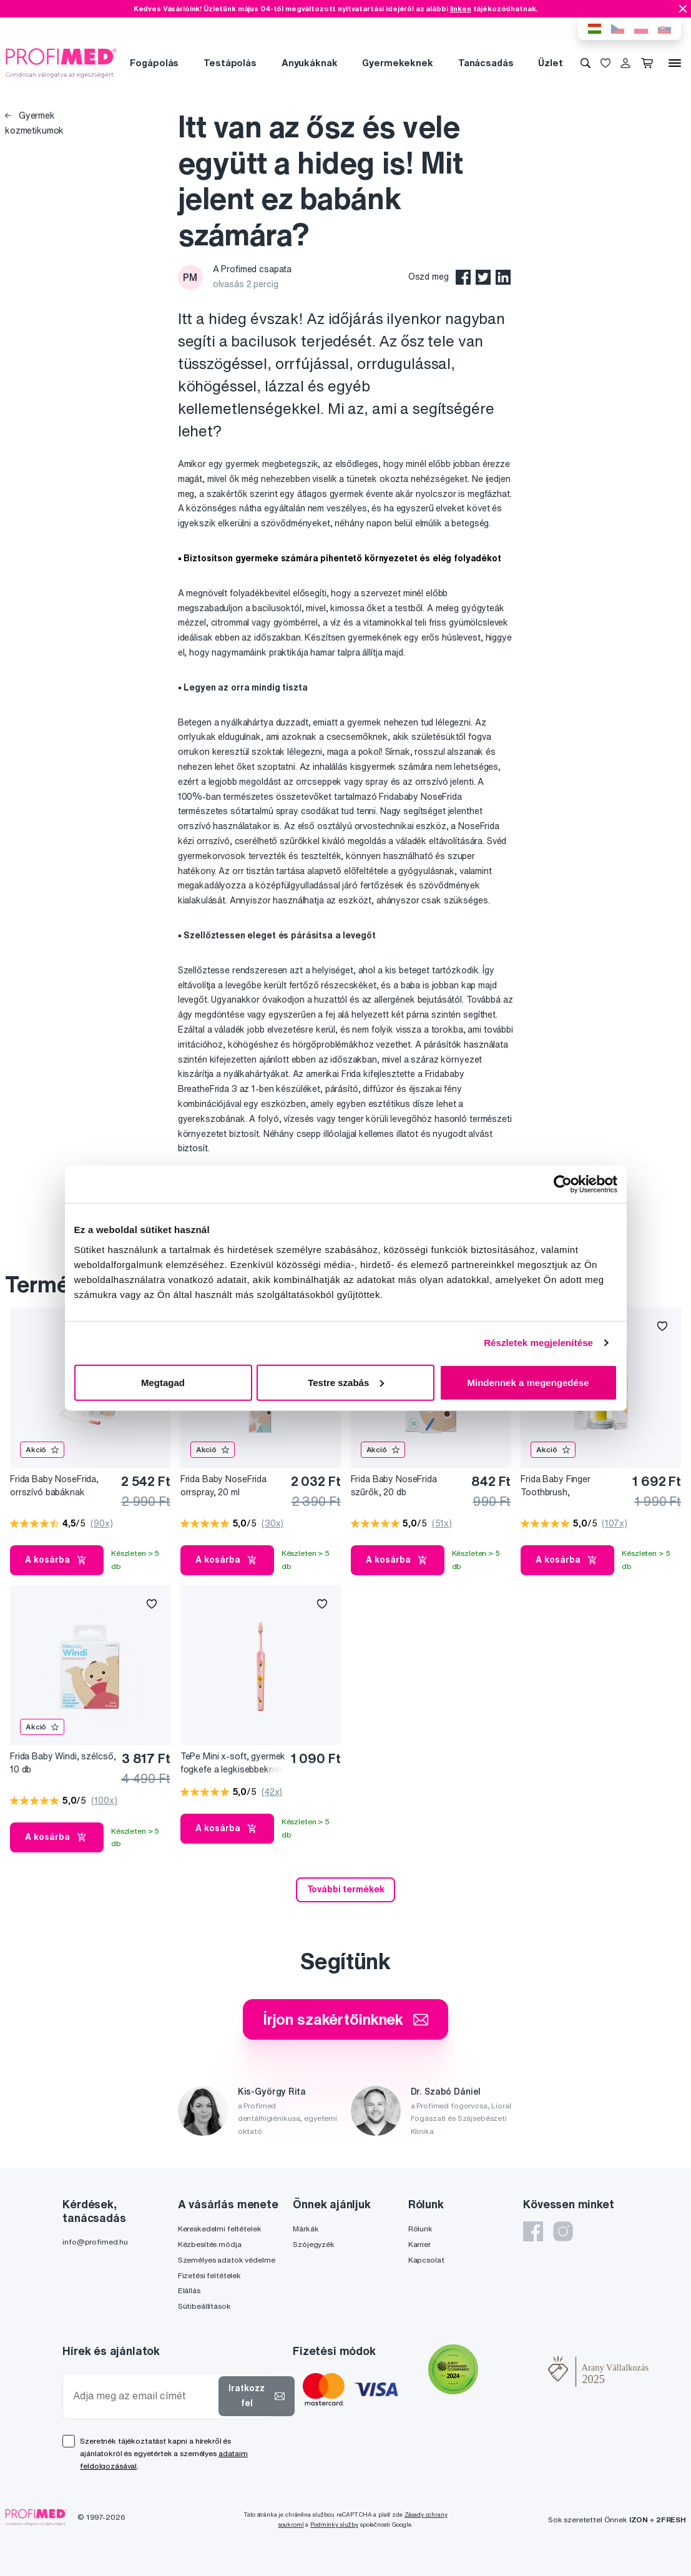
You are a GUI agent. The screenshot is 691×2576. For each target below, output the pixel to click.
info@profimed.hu (95, 2242)
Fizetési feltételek (209, 2275)
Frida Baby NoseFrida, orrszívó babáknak (54, 1486)
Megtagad (163, 1382)
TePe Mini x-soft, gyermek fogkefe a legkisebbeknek (233, 1763)
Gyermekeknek (397, 62)
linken (460, 8)
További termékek (346, 1889)
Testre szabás (346, 1382)
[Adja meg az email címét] (143, 2395)
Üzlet (550, 62)
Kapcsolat (426, 2260)
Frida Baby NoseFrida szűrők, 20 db (394, 1486)
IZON (638, 2519)
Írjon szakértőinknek (345, 2019)
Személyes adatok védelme (226, 2260)
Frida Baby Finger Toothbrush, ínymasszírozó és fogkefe (573, 1486)
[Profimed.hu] (61, 62)
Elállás (189, 2290)
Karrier (419, 2244)
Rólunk (420, 2229)
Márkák (305, 2229)
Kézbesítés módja (210, 2244)
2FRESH (671, 2519)
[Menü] (675, 63)
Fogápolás (154, 62)
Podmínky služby (334, 2524)
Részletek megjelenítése (538, 1342)
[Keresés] (585, 63)
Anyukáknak (310, 62)
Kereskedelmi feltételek (220, 2229)
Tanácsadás (486, 62)
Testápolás (230, 62)
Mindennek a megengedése (528, 1382)
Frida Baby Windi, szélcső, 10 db (62, 1763)
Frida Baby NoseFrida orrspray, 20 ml (223, 1486)
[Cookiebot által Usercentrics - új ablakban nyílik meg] (562, 1184)
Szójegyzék (314, 2244)
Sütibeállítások (204, 2306)
